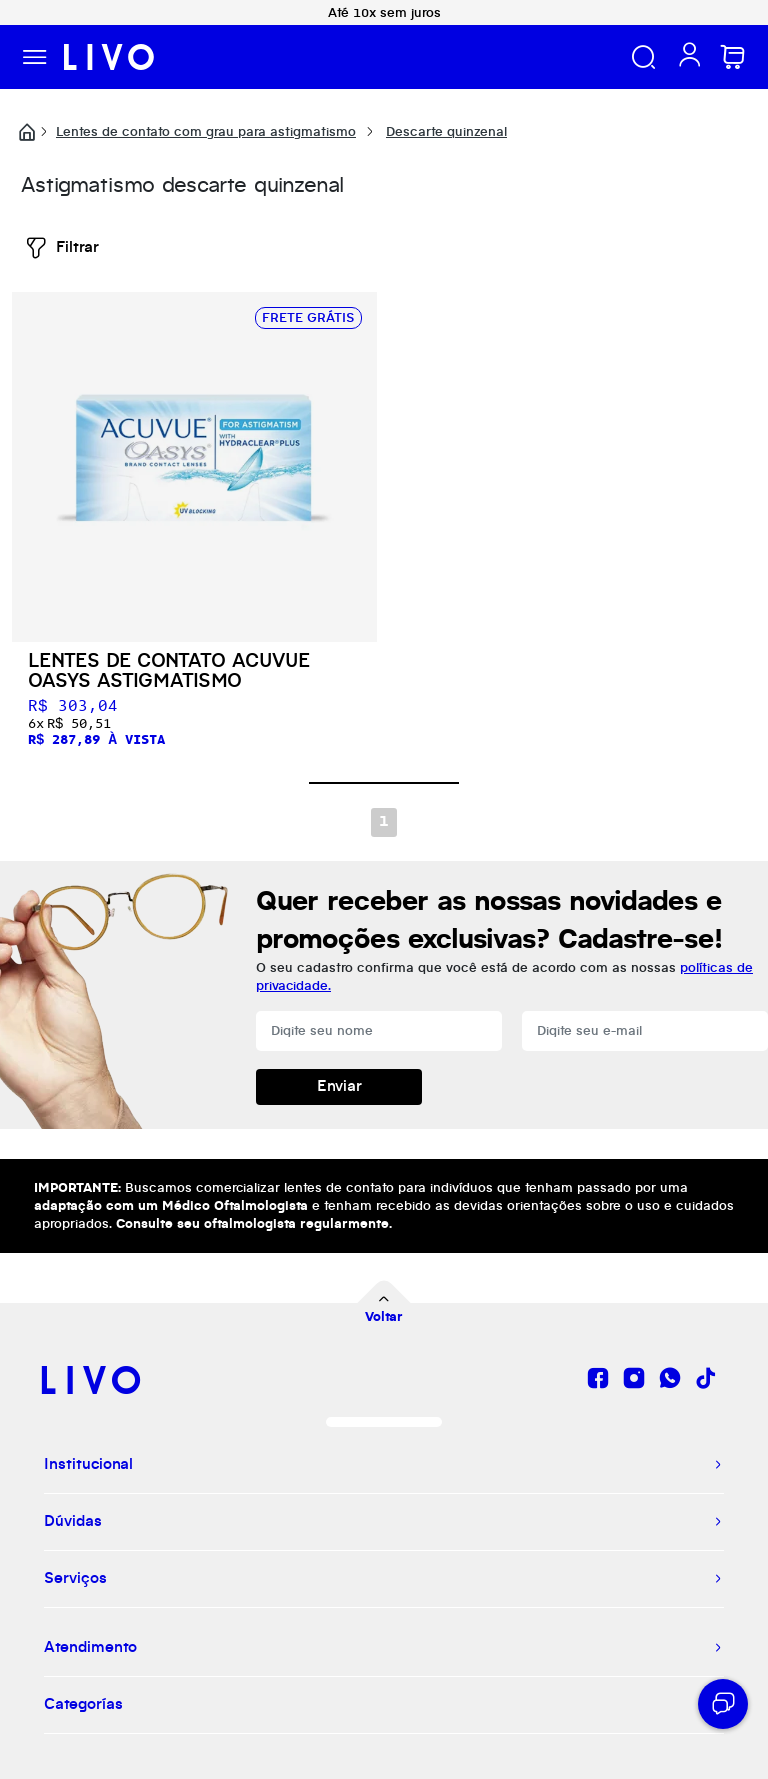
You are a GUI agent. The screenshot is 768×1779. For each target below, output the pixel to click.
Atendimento (90, 1648)
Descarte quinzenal (446, 132)
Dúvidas (73, 1522)
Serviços (75, 1579)
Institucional (88, 1465)
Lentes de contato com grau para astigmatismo (206, 132)
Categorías (83, 1705)
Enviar (339, 1087)
